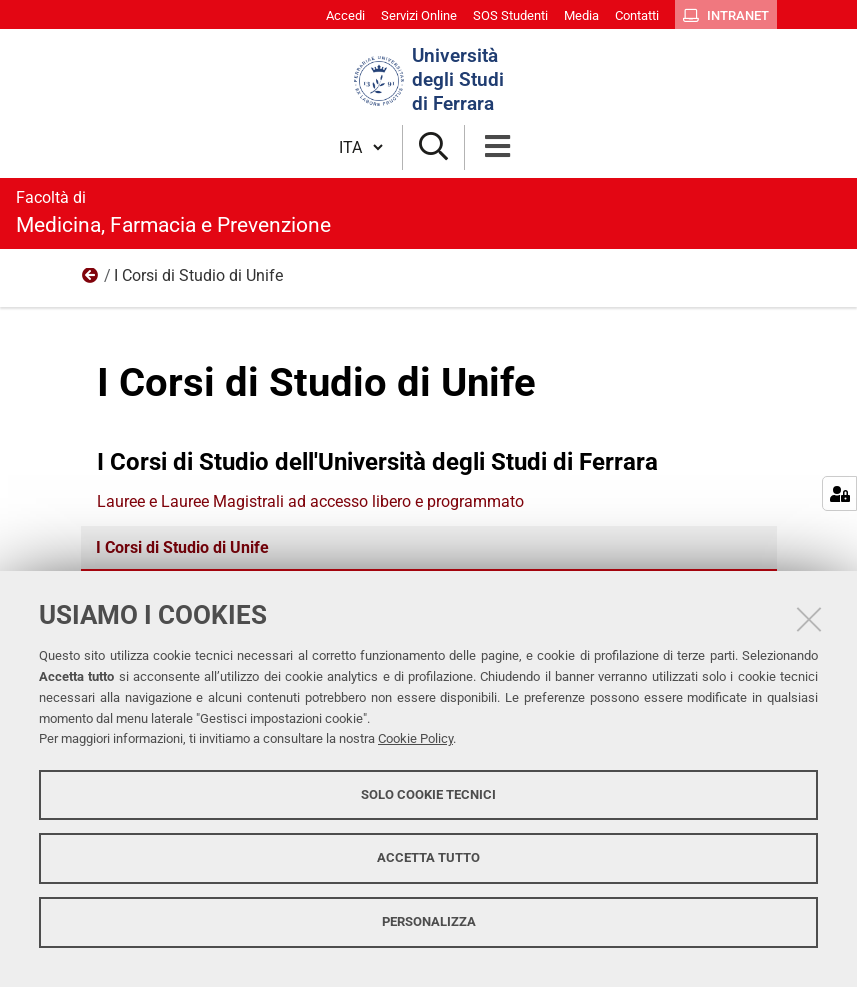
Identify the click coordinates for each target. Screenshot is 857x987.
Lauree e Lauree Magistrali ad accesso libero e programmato (310, 501)
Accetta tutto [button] (428, 857)
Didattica (91, 280)
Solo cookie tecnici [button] (428, 794)
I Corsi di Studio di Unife (182, 547)
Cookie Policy (415, 738)
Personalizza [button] (429, 921)
